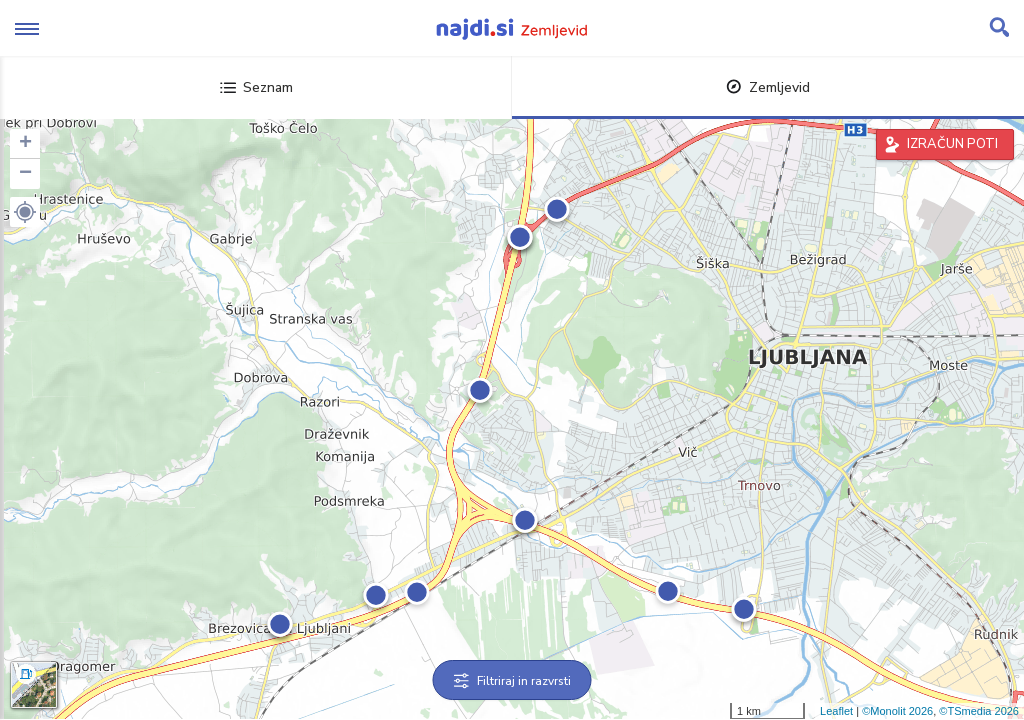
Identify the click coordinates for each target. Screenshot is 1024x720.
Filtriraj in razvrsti (512, 681)
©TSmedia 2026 (979, 711)
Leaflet (836, 711)
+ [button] (25, 144)
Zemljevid (768, 87)
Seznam (256, 87)
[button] (25, 212)
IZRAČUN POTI (952, 144)
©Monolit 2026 (897, 711)
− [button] (25, 174)
